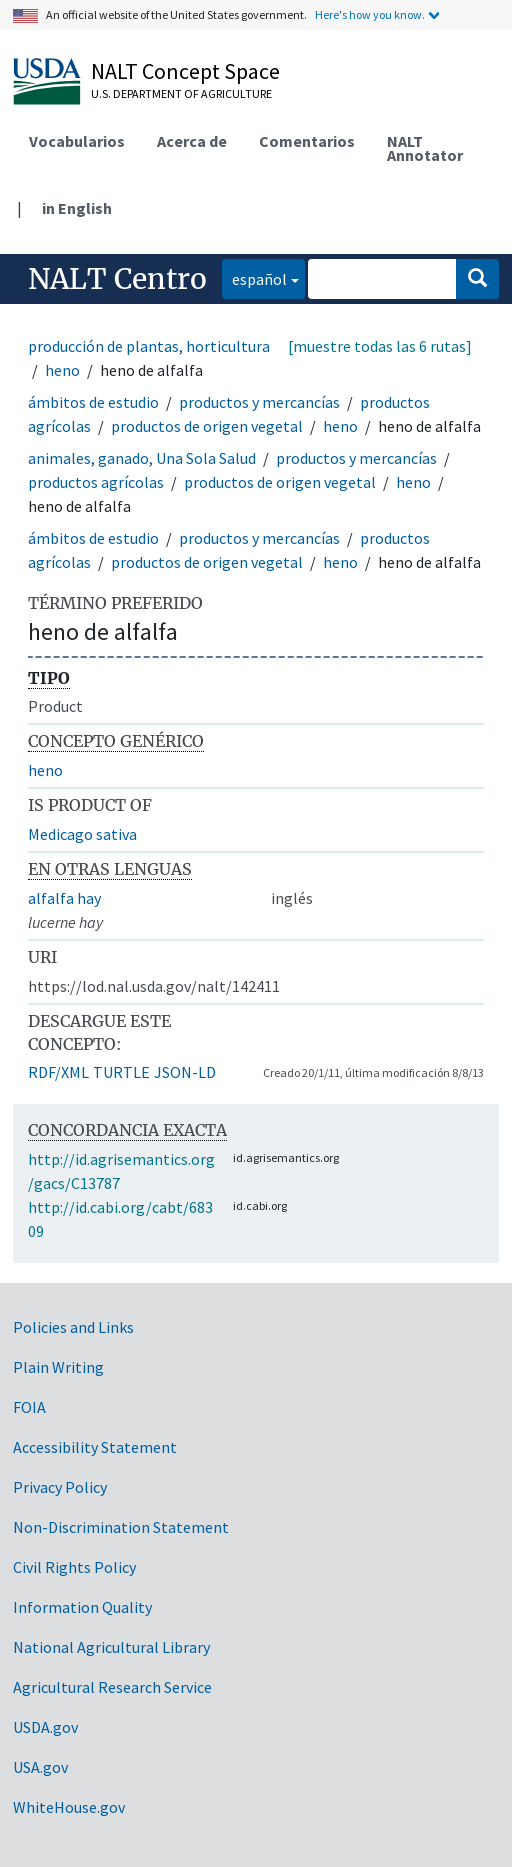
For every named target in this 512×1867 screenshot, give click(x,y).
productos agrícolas (96, 482)
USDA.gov (45, 1727)
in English (77, 208)
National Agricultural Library (111, 1647)
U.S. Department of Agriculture (181, 93)
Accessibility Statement (95, 1447)
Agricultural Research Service (112, 1687)
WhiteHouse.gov (69, 1807)
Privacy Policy (60, 1487)
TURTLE (121, 1072)
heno (62, 370)
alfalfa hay (64, 898)
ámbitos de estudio (93, 402)
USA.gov (40, 1767)
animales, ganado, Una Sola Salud (142, 458)
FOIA (29, 1407)
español (254, 277)
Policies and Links (73, 1327)
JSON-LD (185, 1072)
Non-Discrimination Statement (121, 1527)
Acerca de (192, 141)
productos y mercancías (259, 402)
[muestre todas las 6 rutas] (380, 346)
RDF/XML (58, 1072)
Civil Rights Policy (74, 1567)
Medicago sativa (82, 834)
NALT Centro (117, 279)
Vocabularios (77, 141)
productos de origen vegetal (207, 426)
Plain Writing (58, 1367)
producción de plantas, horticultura (149, 346)
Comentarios (307, 141)
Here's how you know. (370, 14)
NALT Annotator (425, 148)
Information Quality (82, 1607)
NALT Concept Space (185, 71)
